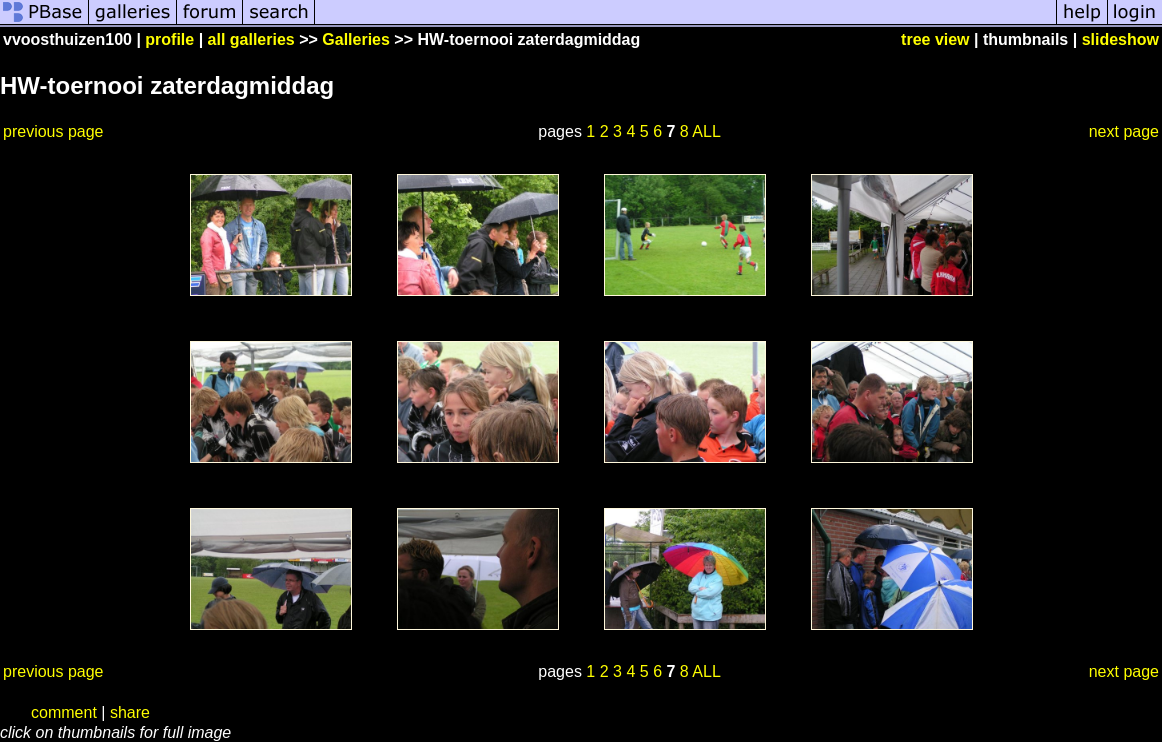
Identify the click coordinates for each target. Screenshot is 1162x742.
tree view (935, 39)
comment (64, 712)
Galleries (356, 39)
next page (1124, 131)
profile (169, 39)
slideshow (1120, 39)
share (130, 712)
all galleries (251, 39)
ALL (706, 131)
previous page (53, 131)
